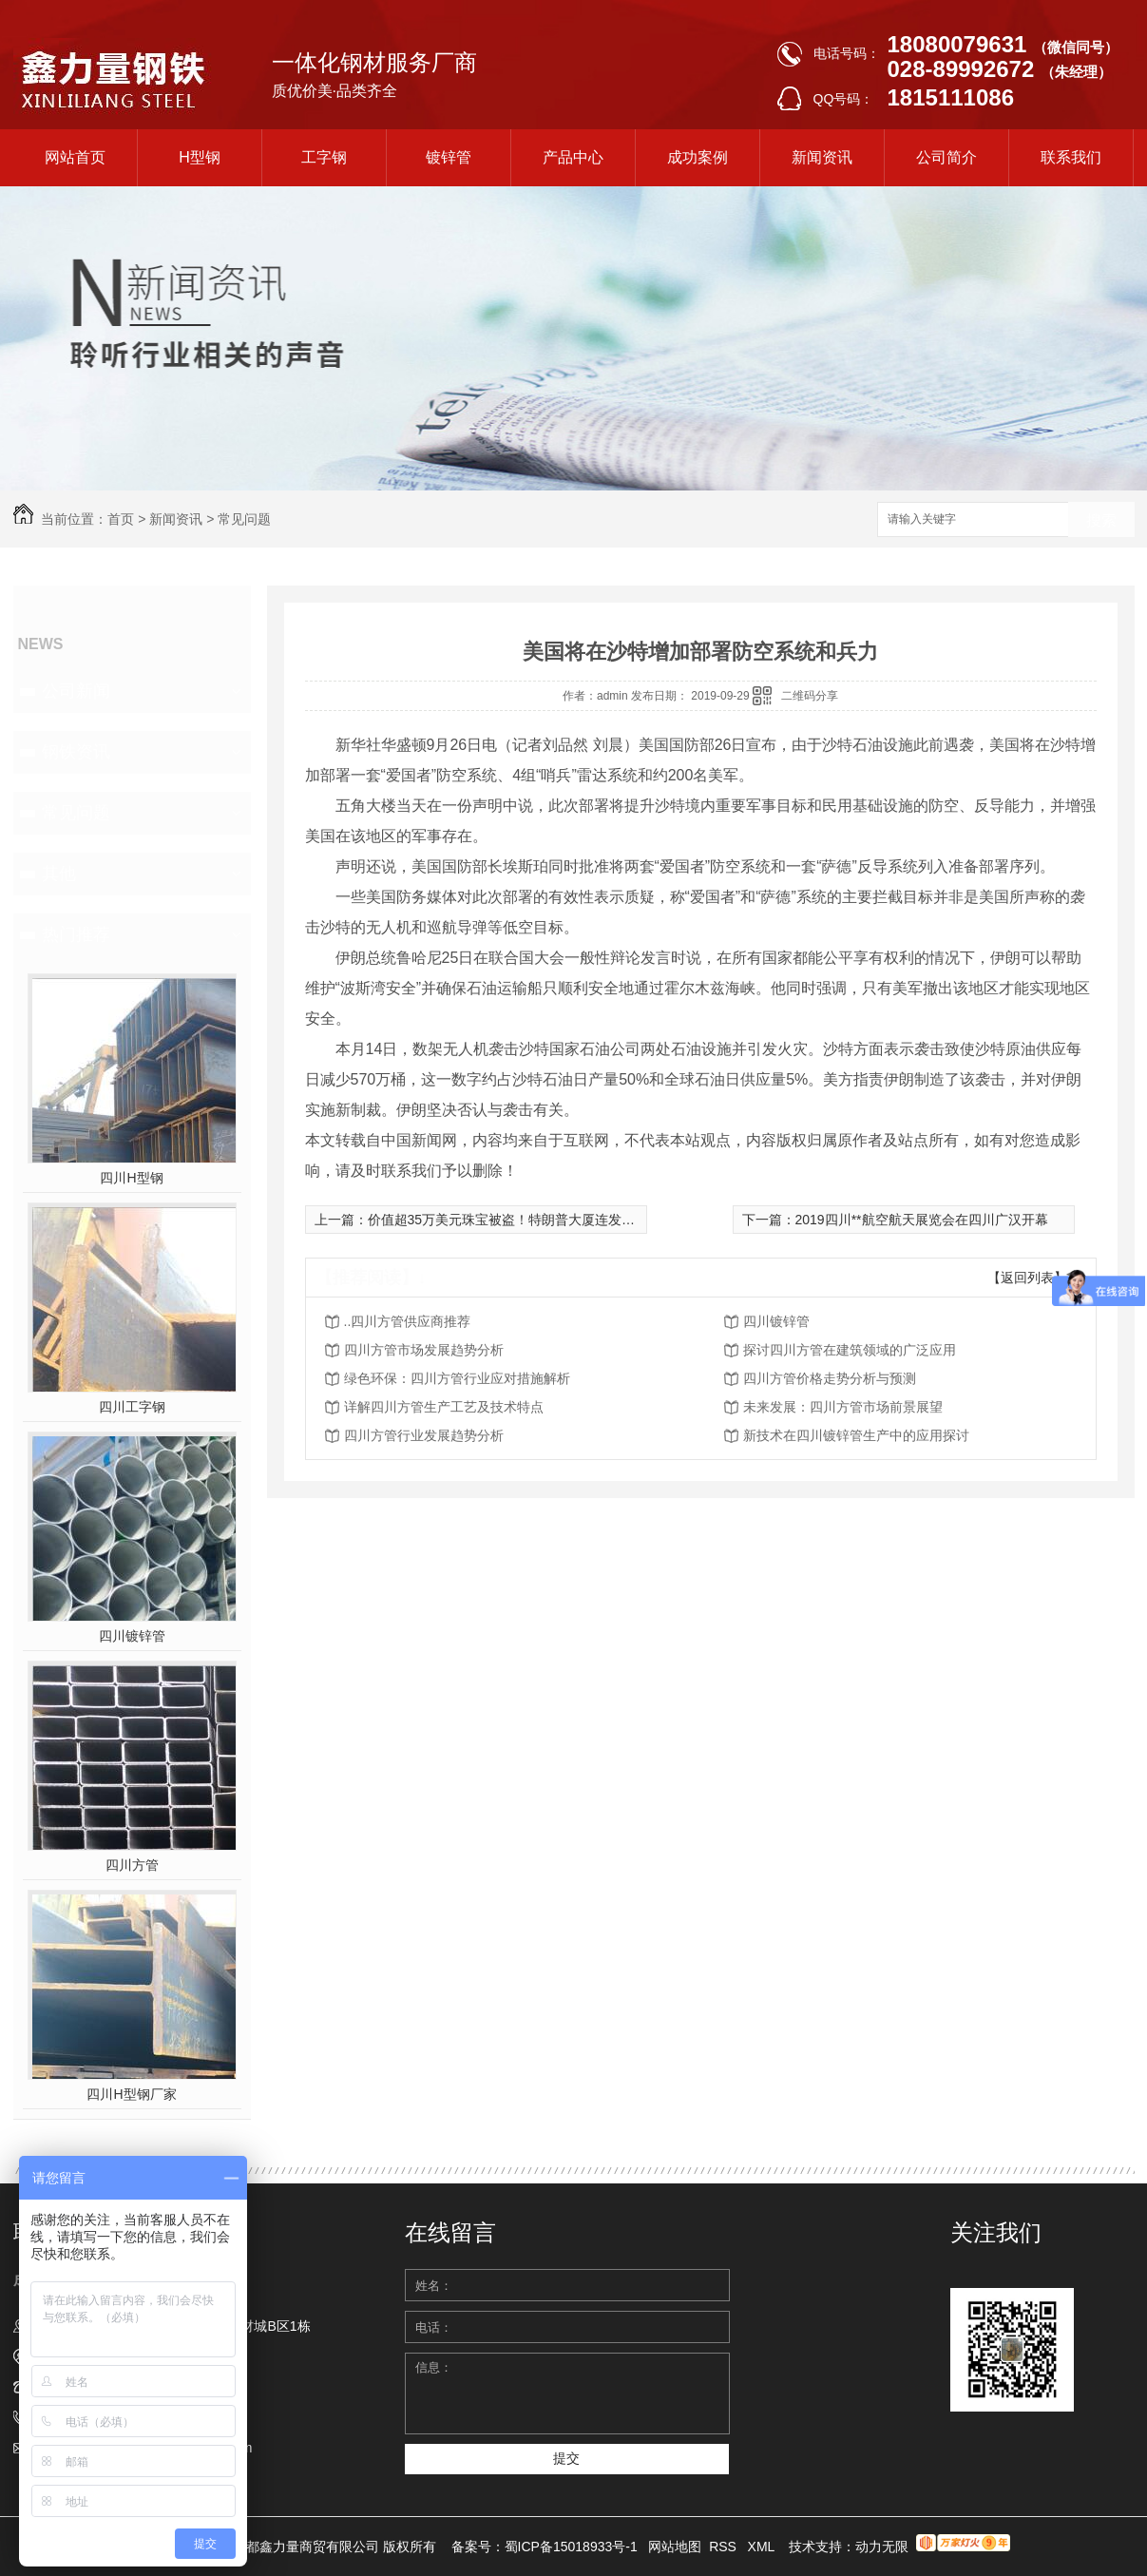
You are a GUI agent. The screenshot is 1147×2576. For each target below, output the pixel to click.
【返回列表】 (1027, 1277)
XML (763, 2546)
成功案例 (697, 157)
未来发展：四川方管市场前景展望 (843, 1406)
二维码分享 (809, 695)
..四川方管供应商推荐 (407, 1321)
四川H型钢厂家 (131, 2094)
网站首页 (75, 157)
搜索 (1101, 520)
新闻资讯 (822, 157)
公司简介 (946, 157)
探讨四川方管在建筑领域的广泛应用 (849, 1349)
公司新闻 (76, 691)
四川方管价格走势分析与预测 (829, 1378)
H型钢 (199, 157)
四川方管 (132, 1865)
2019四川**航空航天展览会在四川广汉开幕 (921, 1219)
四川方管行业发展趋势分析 (424, 1435)
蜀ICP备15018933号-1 (571, 2546)
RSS (724, 2546)
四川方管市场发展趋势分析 (424, 1349)
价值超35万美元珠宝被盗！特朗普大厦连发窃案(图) (519, 1219)
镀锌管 (448, 157)
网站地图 (674, 2546)
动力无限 (881, 2546)
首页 (120, 519)
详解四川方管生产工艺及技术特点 (444, 1406)
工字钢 (324, 157)
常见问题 (244, 519)
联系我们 (1071, 157)
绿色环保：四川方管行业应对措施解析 (457, 1378)
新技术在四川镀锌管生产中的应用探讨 (856, 1435)
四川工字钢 (132, 1406)
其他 (59, 873)
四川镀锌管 (132, 1636)
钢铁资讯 (76, 751)
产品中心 (573, 157)
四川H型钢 (131, 1177)
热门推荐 (76, 934)
